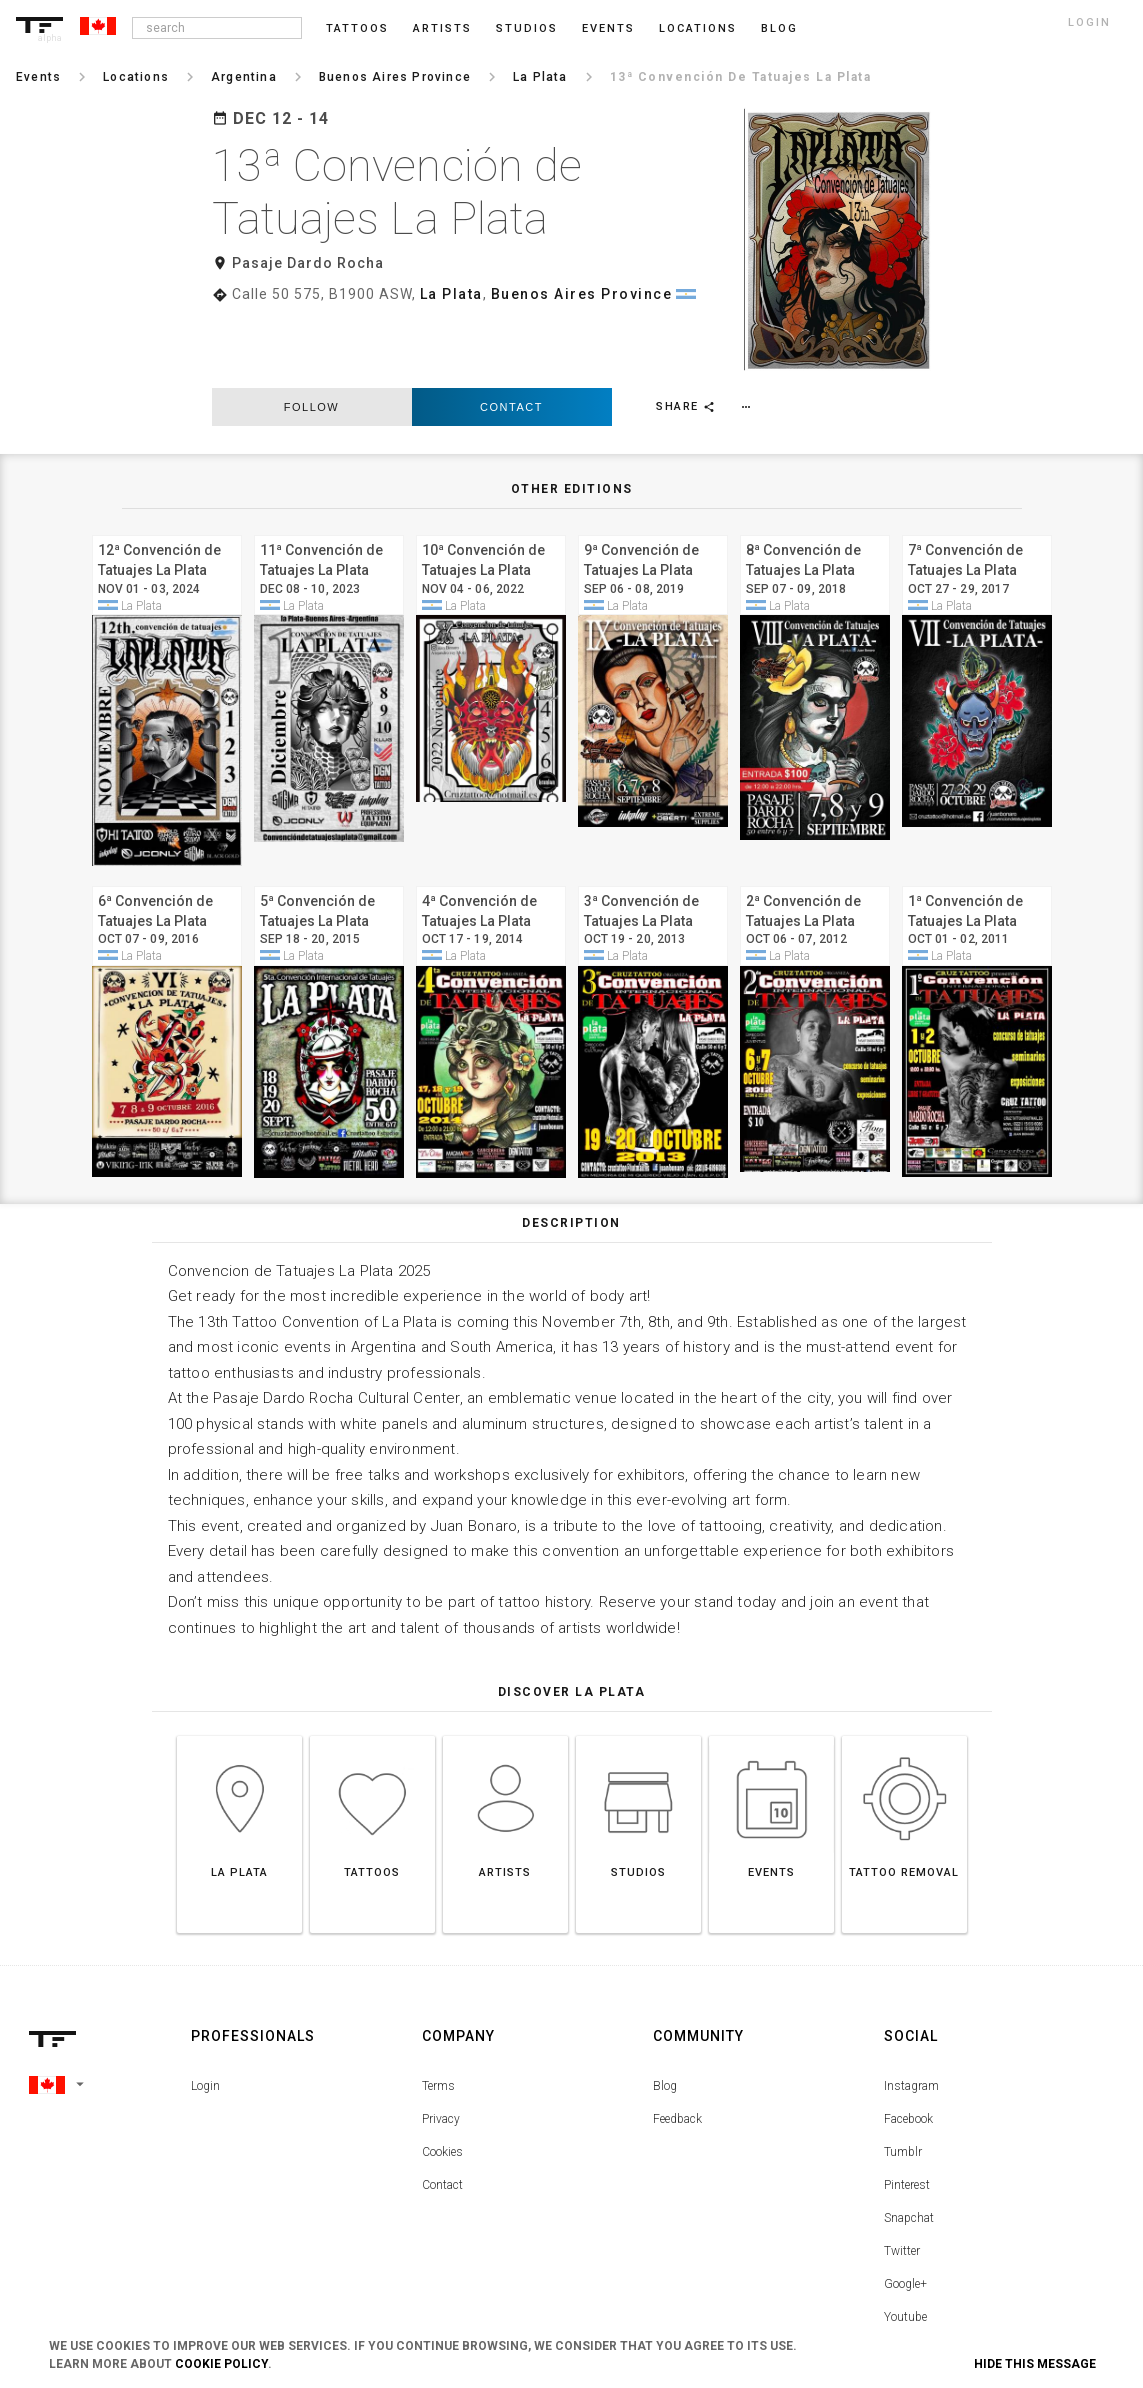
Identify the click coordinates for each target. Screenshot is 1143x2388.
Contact (511, 334)
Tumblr (903, 2079)
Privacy (441, 2046)
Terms (438, 2013)
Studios (527, 28)
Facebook (908, 2046)
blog (779, 28)
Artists (442, 28)
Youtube (905, 2244)
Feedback (677, 2046)
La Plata (451, 294)
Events (608, 28)
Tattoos (357, 28)
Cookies (442, 2079)
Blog (665, 2013)
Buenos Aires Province (582, 294)
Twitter (902, 2178)
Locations (698, 28)
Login (205, 2013)
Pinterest (907, 2112)
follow (311, 334)
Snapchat (909, 2145)
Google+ (905, 2211)
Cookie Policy (221, 2364)
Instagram (911, 2013)
